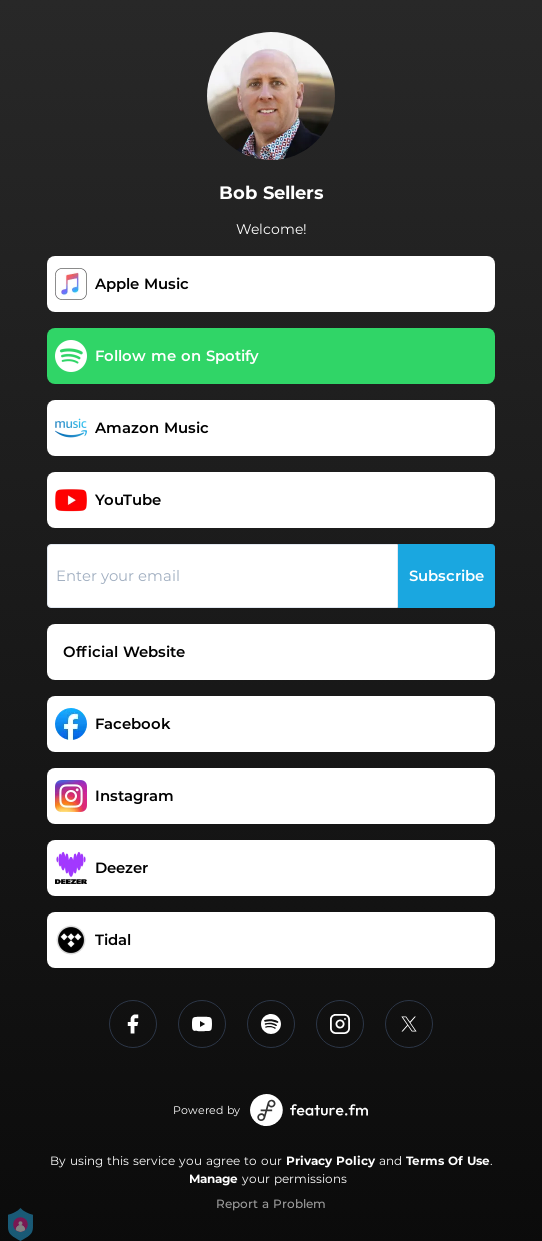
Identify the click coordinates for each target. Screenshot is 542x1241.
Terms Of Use (448, 1160)
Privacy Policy (330, 1160)
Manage (213, 1178)
